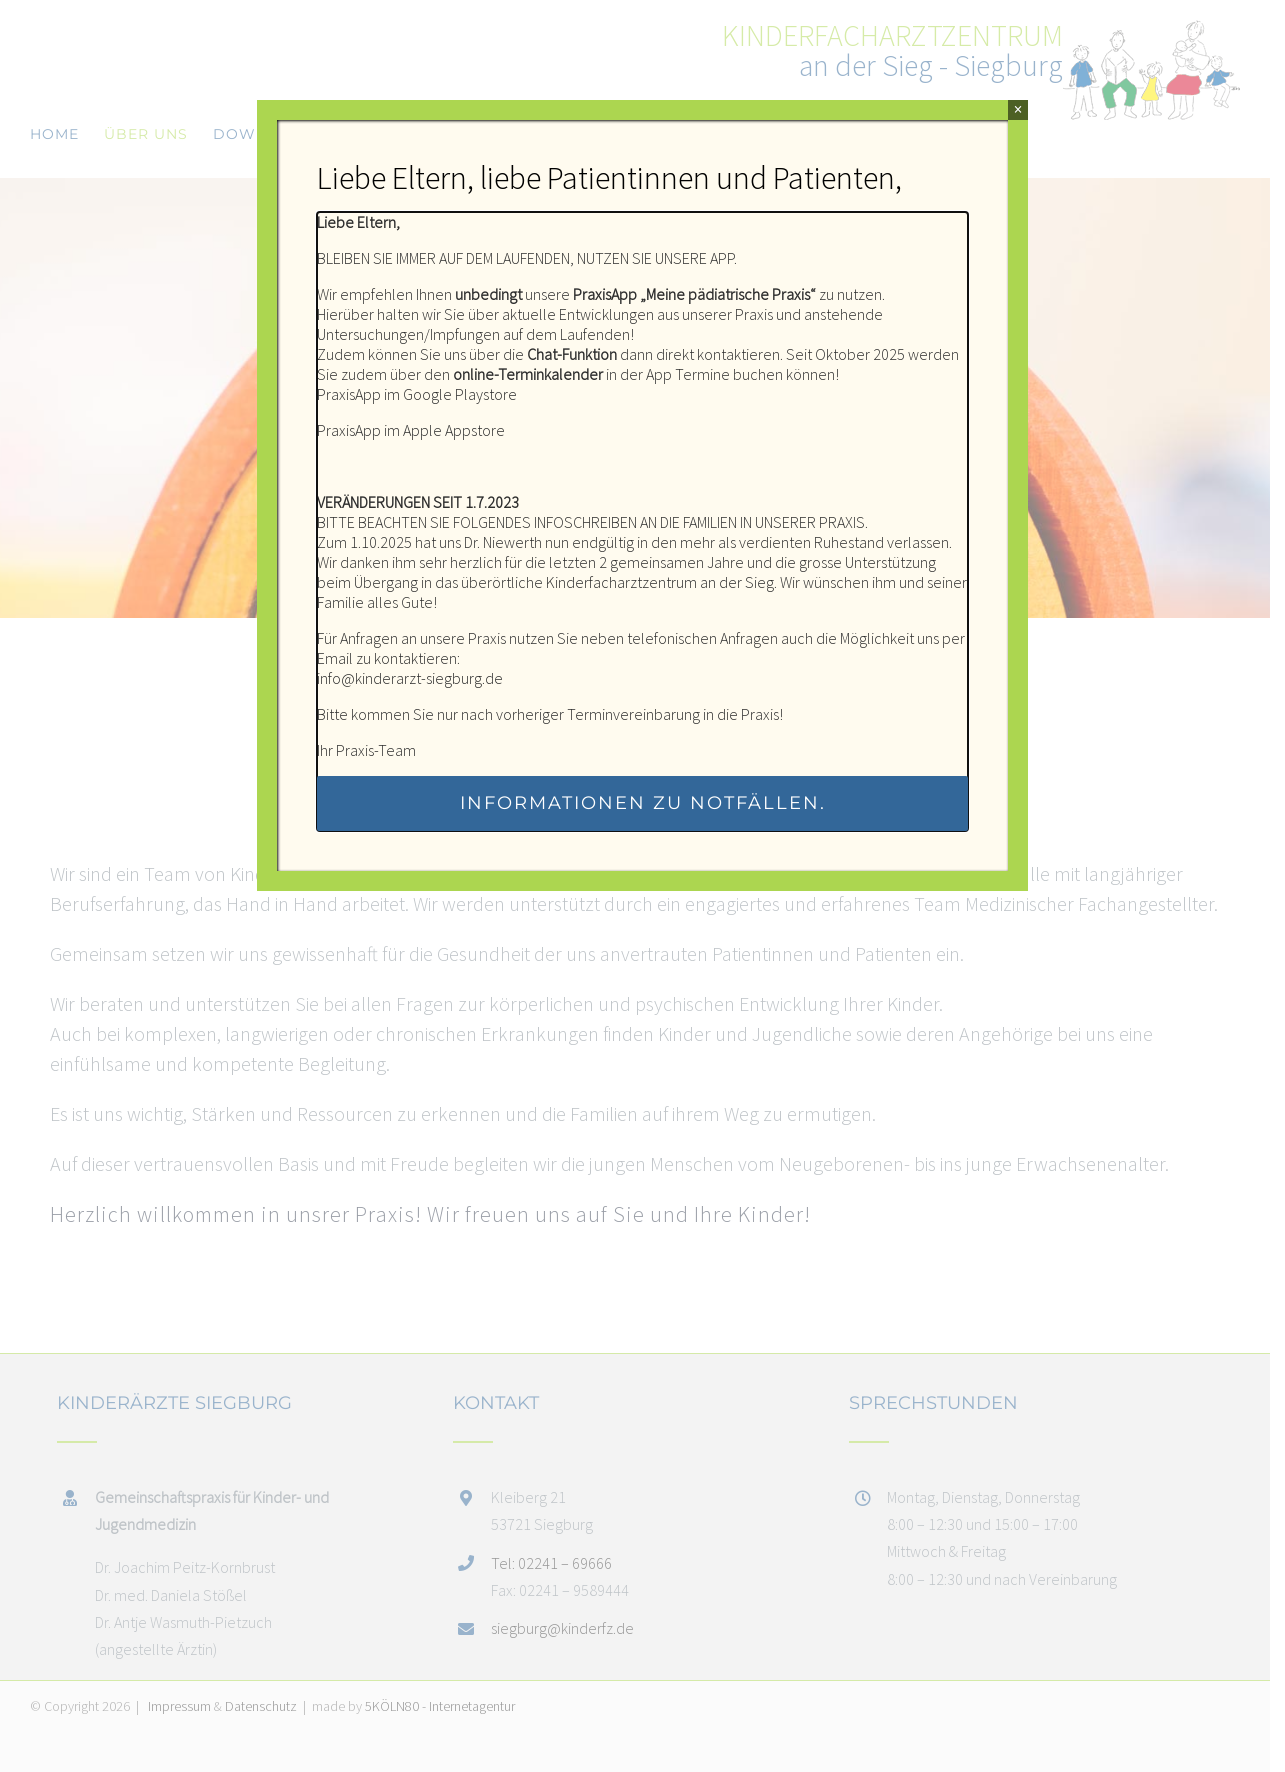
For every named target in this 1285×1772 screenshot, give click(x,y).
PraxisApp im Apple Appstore (411, 430)
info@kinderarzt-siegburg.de (410, 678)
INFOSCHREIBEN (585, 522)
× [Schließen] (1017, 109)
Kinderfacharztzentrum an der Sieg (660, 582)
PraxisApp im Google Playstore (417, 394)
